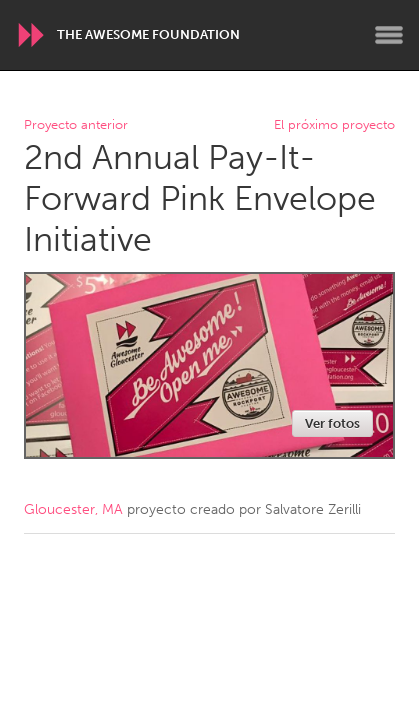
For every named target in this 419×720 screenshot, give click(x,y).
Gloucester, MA (73, 509)
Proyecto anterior (76, 125)
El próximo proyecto (334, 125)
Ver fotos (332, 423)
